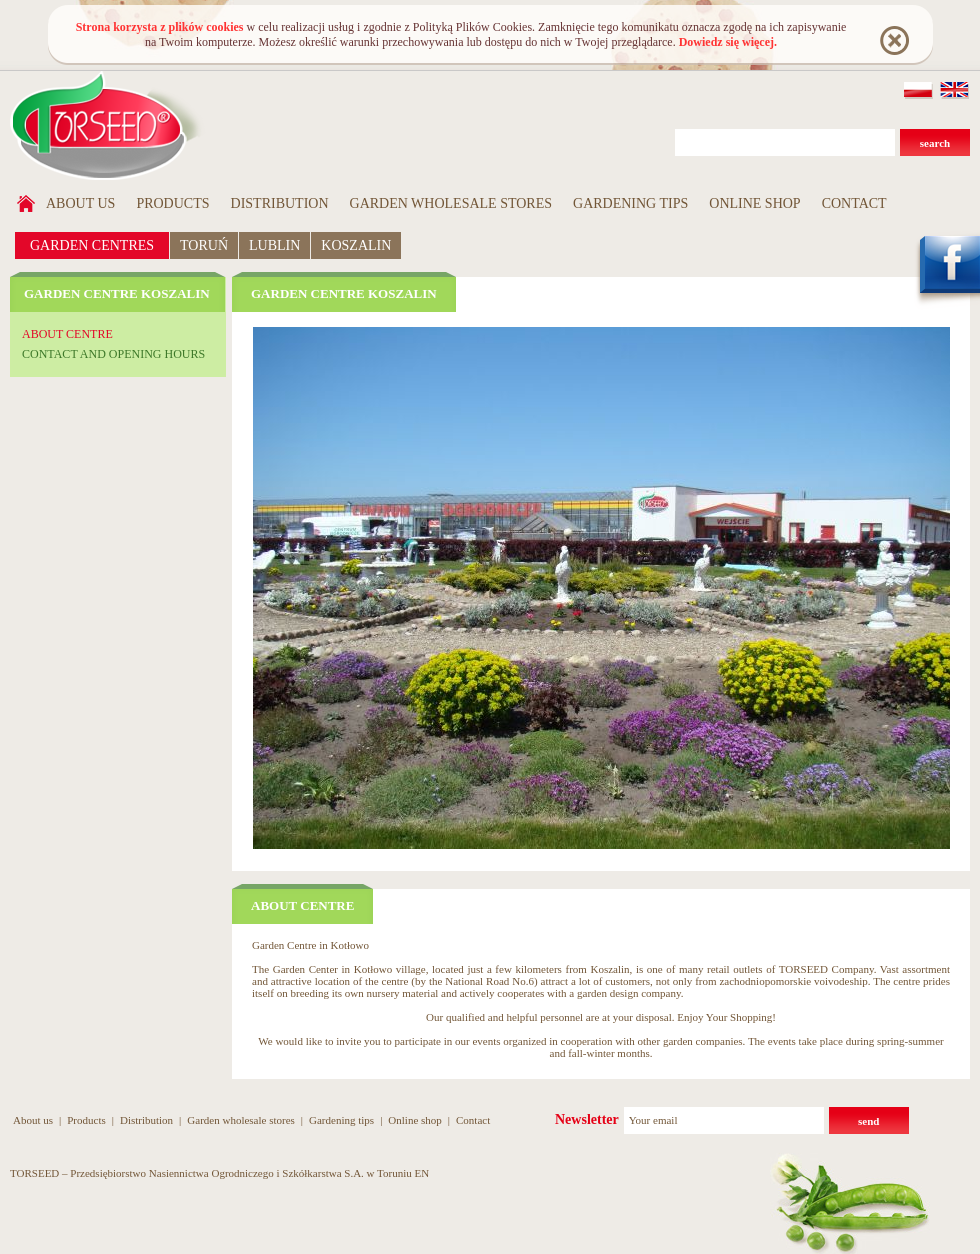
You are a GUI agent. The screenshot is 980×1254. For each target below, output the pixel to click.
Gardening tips (630, 203)
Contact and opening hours (113, 354)
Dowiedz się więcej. (728, 42)
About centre (67, 334)
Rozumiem (893, 39)
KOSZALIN (356, 245)
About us (80, 203)
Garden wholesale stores (451, 203)
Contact (854, 203)
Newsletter (587, 1119)
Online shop (754, 203)
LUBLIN (274, 245)
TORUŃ (204, 245)
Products (172, 203)
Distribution (280, 203)
